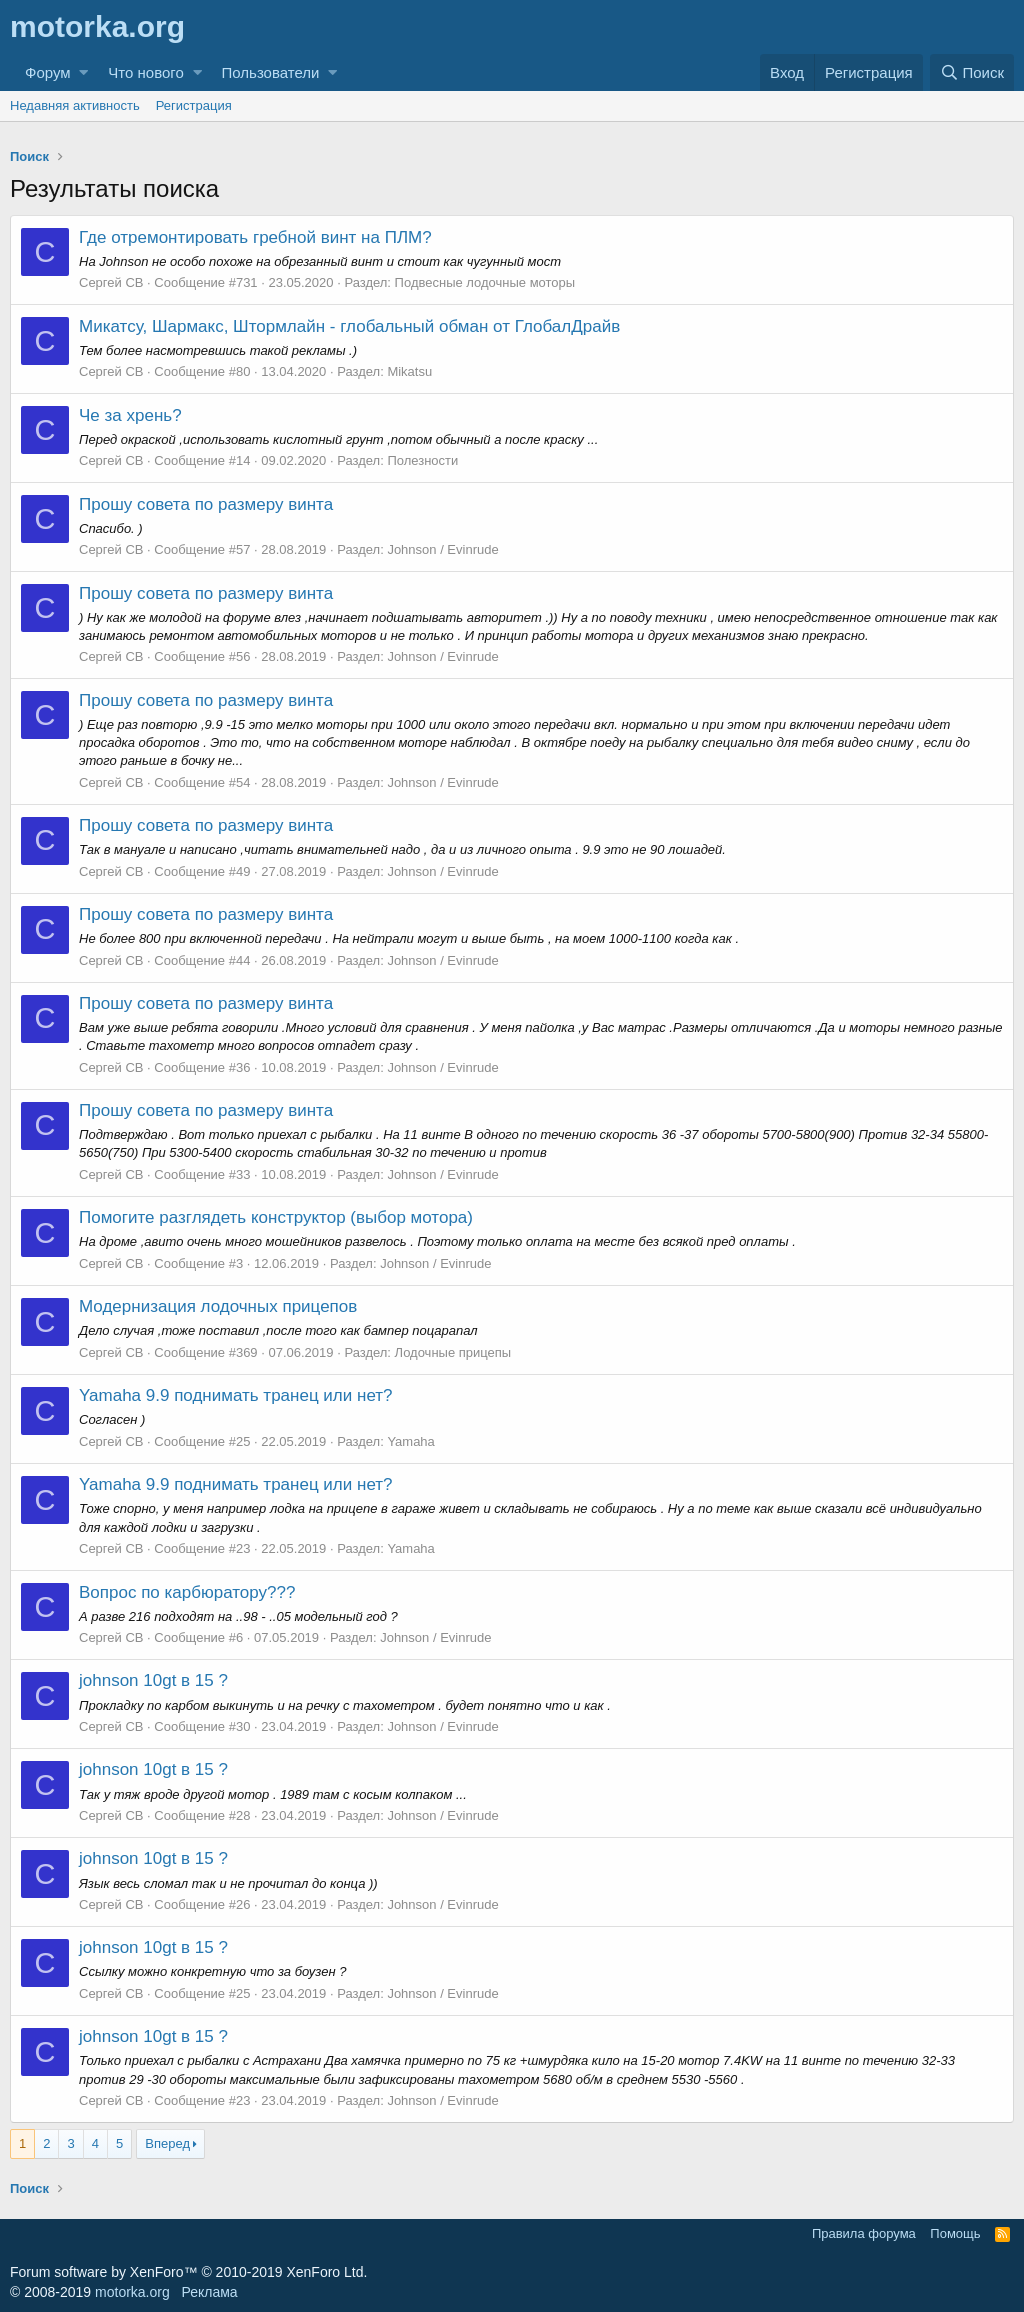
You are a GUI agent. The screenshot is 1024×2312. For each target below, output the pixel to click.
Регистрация (194, 105)
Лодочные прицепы (453, 1352)
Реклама (209, 2292)
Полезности (422, 460)
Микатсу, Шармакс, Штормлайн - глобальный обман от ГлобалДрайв (349, 326)
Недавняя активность (75, 105)
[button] (83, 72)
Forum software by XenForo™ (188, 2272)
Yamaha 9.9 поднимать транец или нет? (236, 1395)
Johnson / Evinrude (442, 549)
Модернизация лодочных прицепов (218, 1306)
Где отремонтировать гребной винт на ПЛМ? (255, 237)
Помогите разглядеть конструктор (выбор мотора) (276, 1217)
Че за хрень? (130, 415)
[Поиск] (972, 72)
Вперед (167, 2143)
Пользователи (271, 72)
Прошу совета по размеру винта (206, 504)
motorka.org (132, 2292)
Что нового (145, 72)
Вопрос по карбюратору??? (187, 1592)
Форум (48, 72)
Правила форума (864, 2233)
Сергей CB (111, 282)
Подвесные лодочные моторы (485, 282)
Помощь (955, 2233)
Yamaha (410, 1441)
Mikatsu (409, 371)
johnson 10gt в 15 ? (153, 1680)
